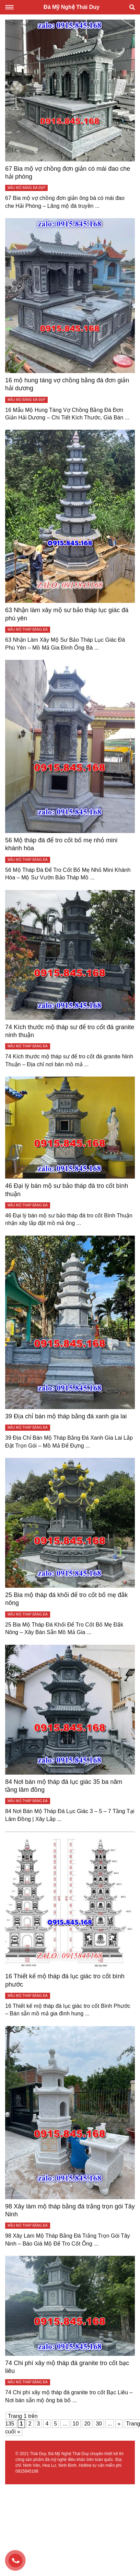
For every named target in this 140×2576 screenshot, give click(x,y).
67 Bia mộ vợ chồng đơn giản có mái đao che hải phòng (67, 172)
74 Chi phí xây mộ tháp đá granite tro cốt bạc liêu (67, 2367)
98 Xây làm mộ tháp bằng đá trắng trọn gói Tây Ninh (70, 2210)
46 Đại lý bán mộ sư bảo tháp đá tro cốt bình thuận (66, 1189)
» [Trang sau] (118, 2424)
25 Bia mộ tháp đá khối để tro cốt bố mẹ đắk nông (66, 1598)
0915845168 (26, 2471)
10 (76, 2424)
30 (99, 2424)
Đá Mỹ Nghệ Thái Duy (72, 7)
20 (87, 2424)
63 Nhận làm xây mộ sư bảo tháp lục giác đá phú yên (66, 614)
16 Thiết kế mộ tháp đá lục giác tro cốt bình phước (65, 1980)
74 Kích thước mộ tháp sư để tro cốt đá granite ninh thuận (69, 1031)
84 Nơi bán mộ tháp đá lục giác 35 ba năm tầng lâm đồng (63, 1785)
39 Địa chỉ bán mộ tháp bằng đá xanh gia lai (66, 1416)
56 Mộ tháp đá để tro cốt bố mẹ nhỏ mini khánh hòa (61, 844)
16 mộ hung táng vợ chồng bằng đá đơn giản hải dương (67, 384)
